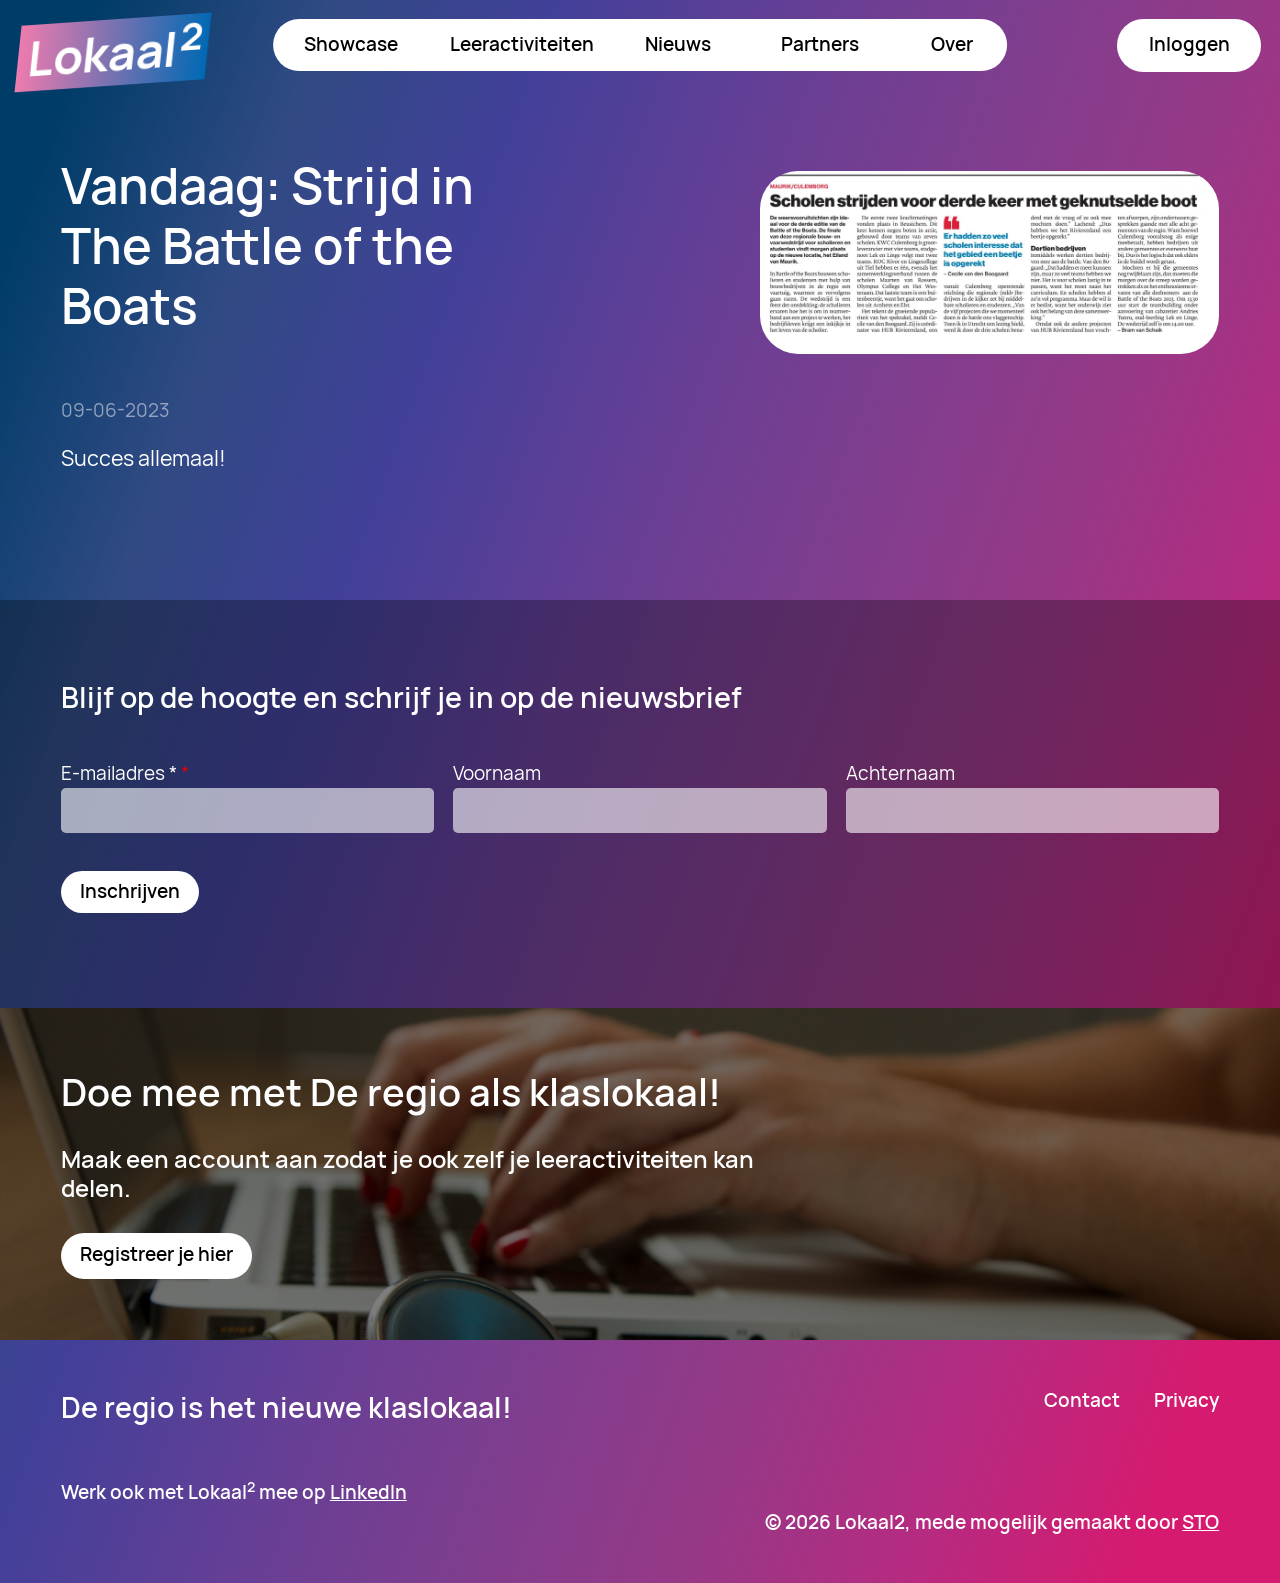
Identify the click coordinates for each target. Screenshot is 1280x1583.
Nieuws (678, 44)
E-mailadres (127, 773)
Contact (1082, 1400)
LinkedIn (368, 1492)
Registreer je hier (156, 1254)
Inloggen (1189, 44)
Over (952, 44)
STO (1200, 1522)
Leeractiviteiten (522, 44)
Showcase (351, 44)
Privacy (1186, 1400)
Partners (820, 44)
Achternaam (900, 773)
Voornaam (497, 773)
